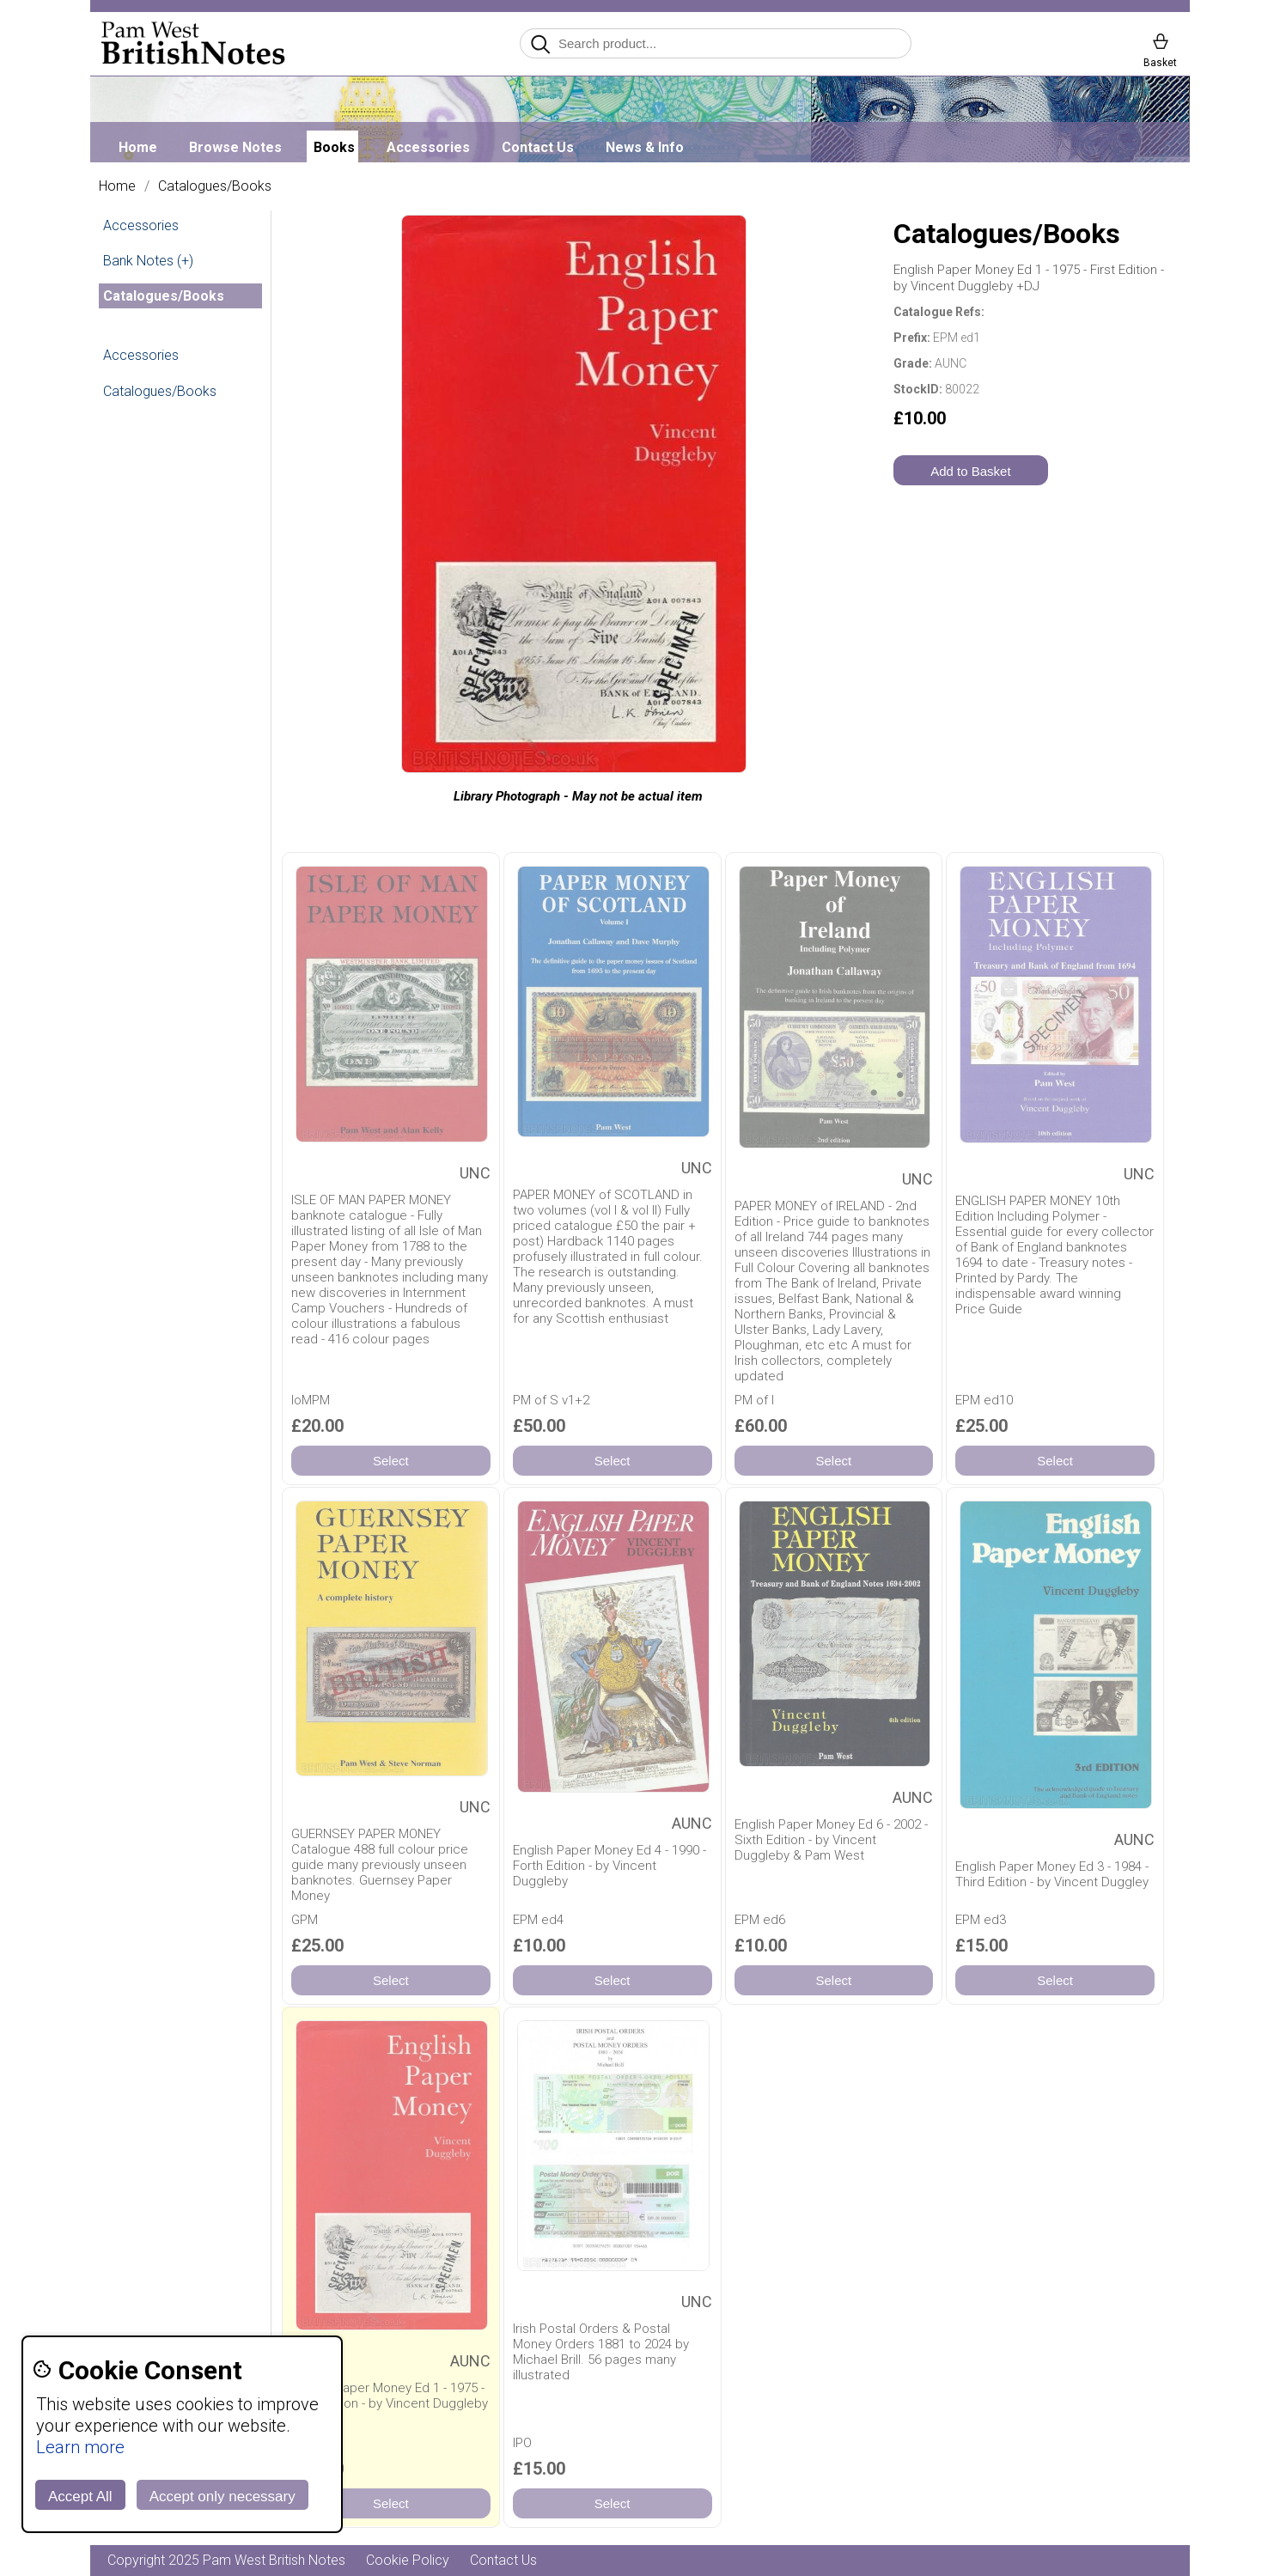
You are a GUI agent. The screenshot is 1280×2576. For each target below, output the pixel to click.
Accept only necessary (222, 2496)
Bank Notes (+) (148, 261)
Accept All (80, 2496)
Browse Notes (235, 147)
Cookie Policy (407, 2560)
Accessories (428, 147)
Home (138, 147)
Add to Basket (970, 471)
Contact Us (538, 147)
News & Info (645, 147)
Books (334, 147)
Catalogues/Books (214, 186)
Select (391, 1462)
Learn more (80, 2447)
